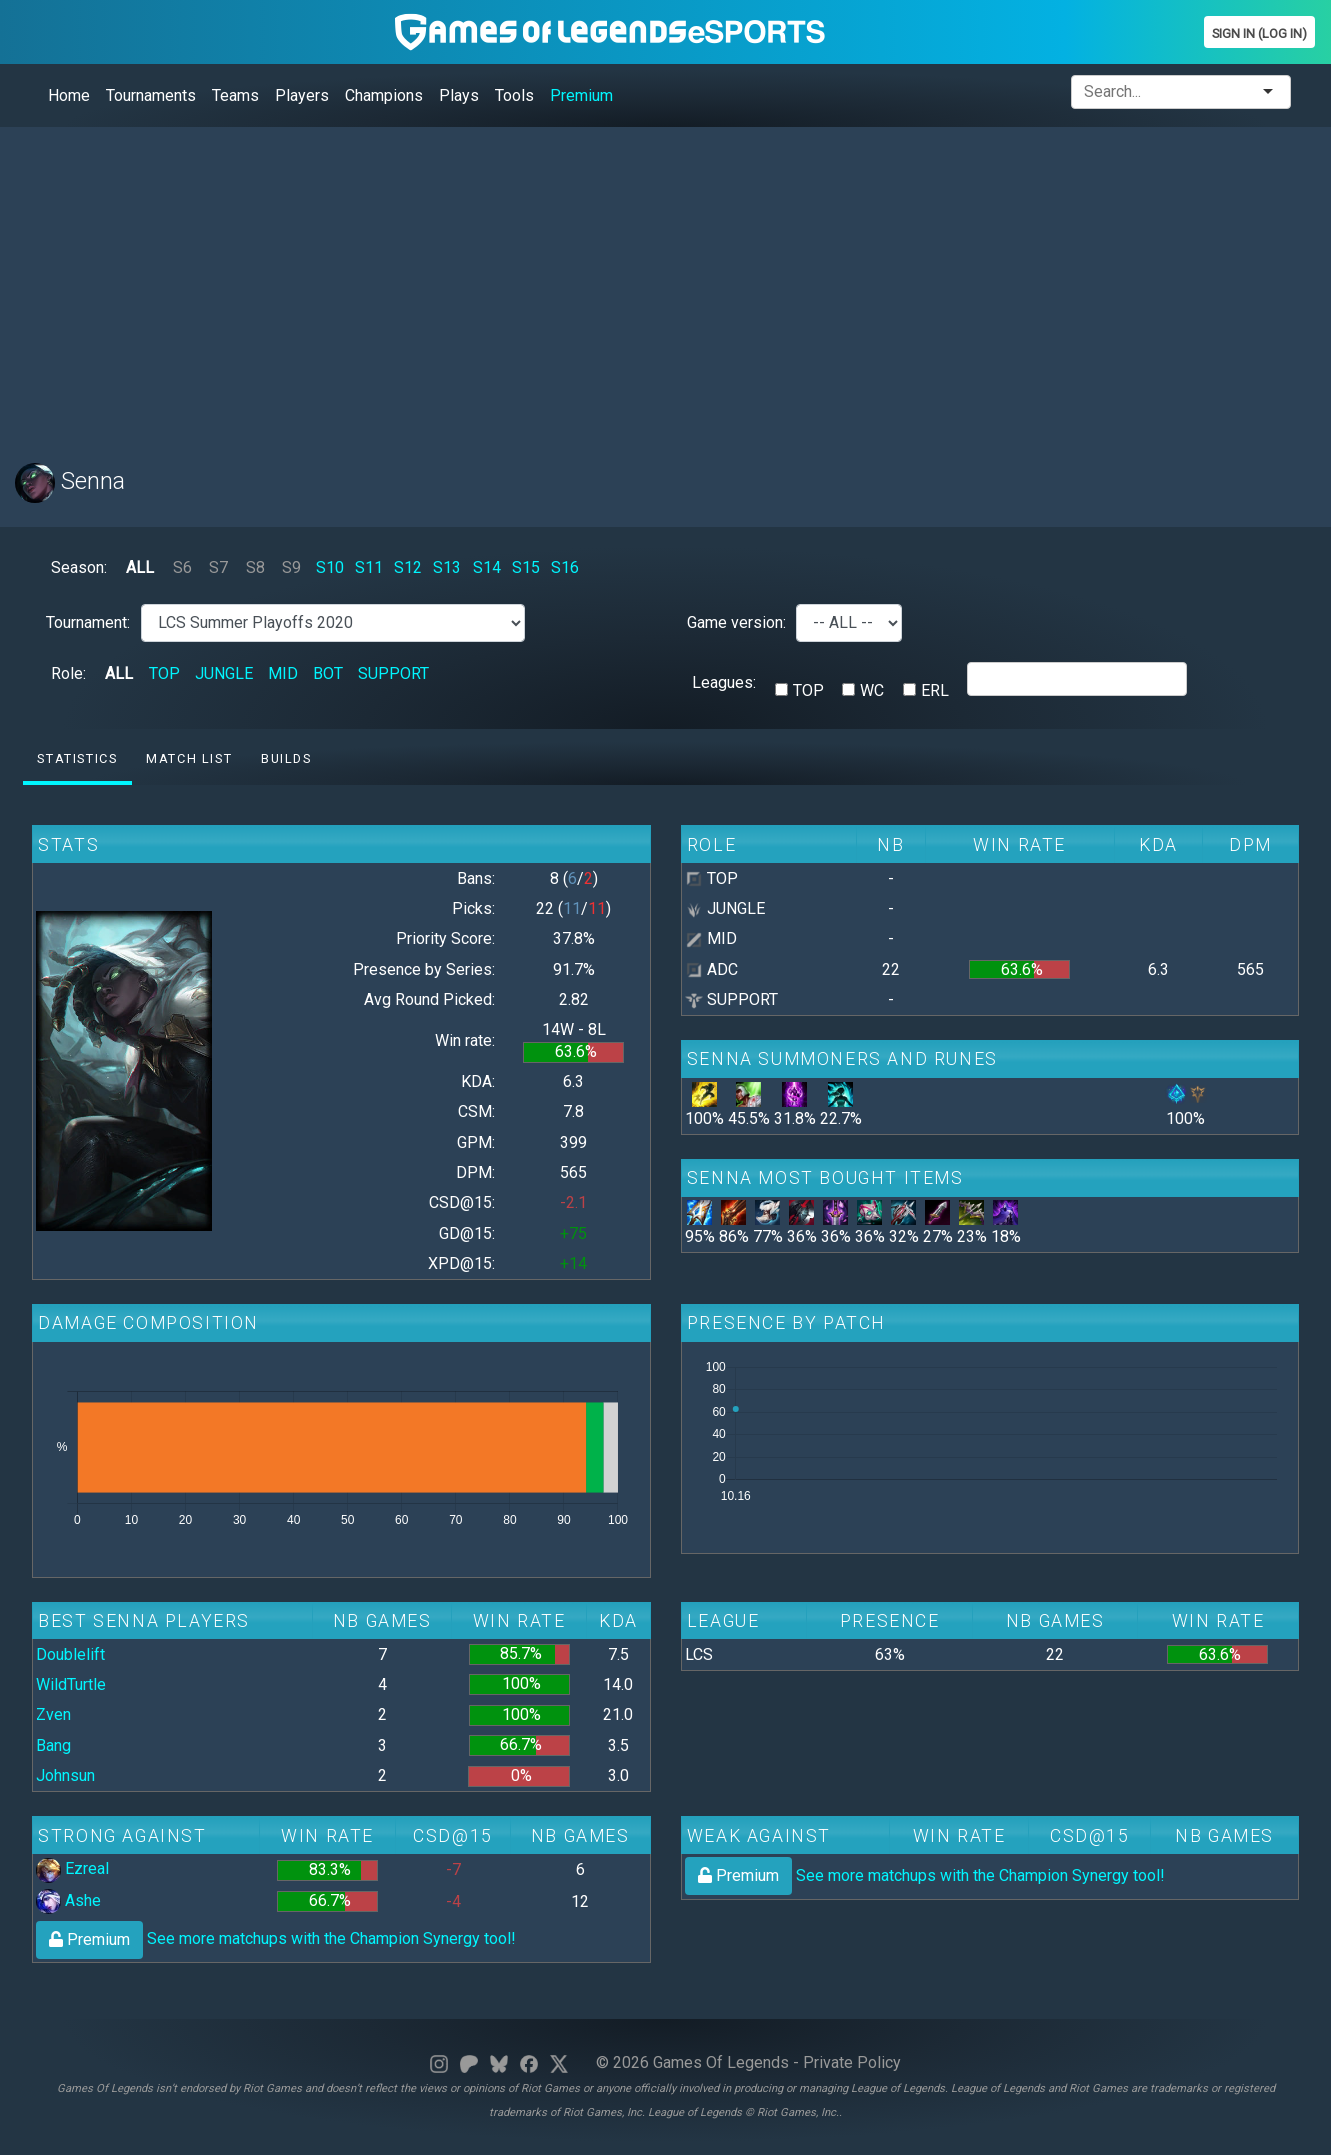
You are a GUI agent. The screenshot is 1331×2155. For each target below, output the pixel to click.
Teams (235, 95)
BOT (328, 673)
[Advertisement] (615, 283)
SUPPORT (393, 673)
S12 (408, 567)
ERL (935, 690)
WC (872, 690)
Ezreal (72, 1868)
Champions (384, 95)
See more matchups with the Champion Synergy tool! (276, 1938)
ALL (140, 567)
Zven (53, 1714)
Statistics (77, 758)
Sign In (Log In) (1259, 33)
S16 (565, 567)
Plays (459, 95)
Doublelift (70, 1654)
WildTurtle (71, 1684)
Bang (53, 1745)
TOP (164, 673)
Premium (581, 95)
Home (69, 95)
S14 (487, 567)
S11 (369, 567)
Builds (286, 758)
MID (283, 673)
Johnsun (65, 1775)
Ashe (68, 1900)
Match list (189, 758)
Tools (514, 95)
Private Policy (852, 2062)
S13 (447, 567)
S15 (526, 567)
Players (302, 95)
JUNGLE (224, 673)
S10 (330, 567)
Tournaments (151, 95)
